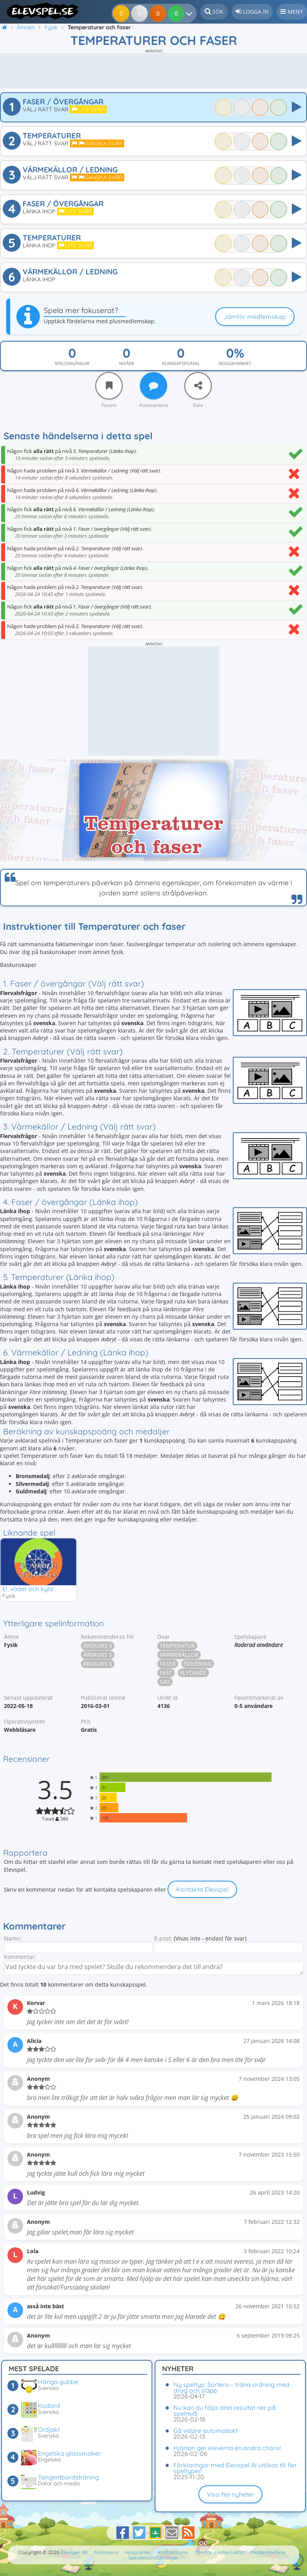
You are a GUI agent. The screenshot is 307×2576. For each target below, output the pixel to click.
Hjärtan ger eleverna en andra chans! (227, 2448)
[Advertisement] (153, 70)
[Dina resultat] (178, 13)
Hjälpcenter (138, 2552)
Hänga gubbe (58, 2382)
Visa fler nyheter (230, 2494)
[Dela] (198, 385)
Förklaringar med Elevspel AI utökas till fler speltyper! (235, 2468)
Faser (168, 1664)
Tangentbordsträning (68, 2477)
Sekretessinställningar (153, 2558)
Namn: (12, 1938)
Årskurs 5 (97, 1655)
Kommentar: (20, 1957)
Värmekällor (179, 1655)
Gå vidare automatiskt (205, 2431)
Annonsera (106, 2552)
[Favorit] (109, 385)
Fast (166, 1673)
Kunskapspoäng (180, 363)
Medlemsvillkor (268, 2552)
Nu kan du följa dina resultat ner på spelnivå (224, 2410)
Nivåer (126, 363)
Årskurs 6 (97, 1664)
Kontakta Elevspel (202, 1890)
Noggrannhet (235, 363)
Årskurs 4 (97, 1646)
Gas (165, 1682)
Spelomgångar (72, 363)
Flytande (193, 1673)
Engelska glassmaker (69, 2453)
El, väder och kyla (27, 1589)
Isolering (198, 1664)
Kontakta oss (172, 2552)
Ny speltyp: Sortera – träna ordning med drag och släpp (231, 2387)
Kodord (49, 2406)
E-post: (163, 1938)
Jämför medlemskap (255, 316)
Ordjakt (49, 2429)
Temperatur (177, 1646)
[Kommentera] (153, 385)
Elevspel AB (74, 2552)
